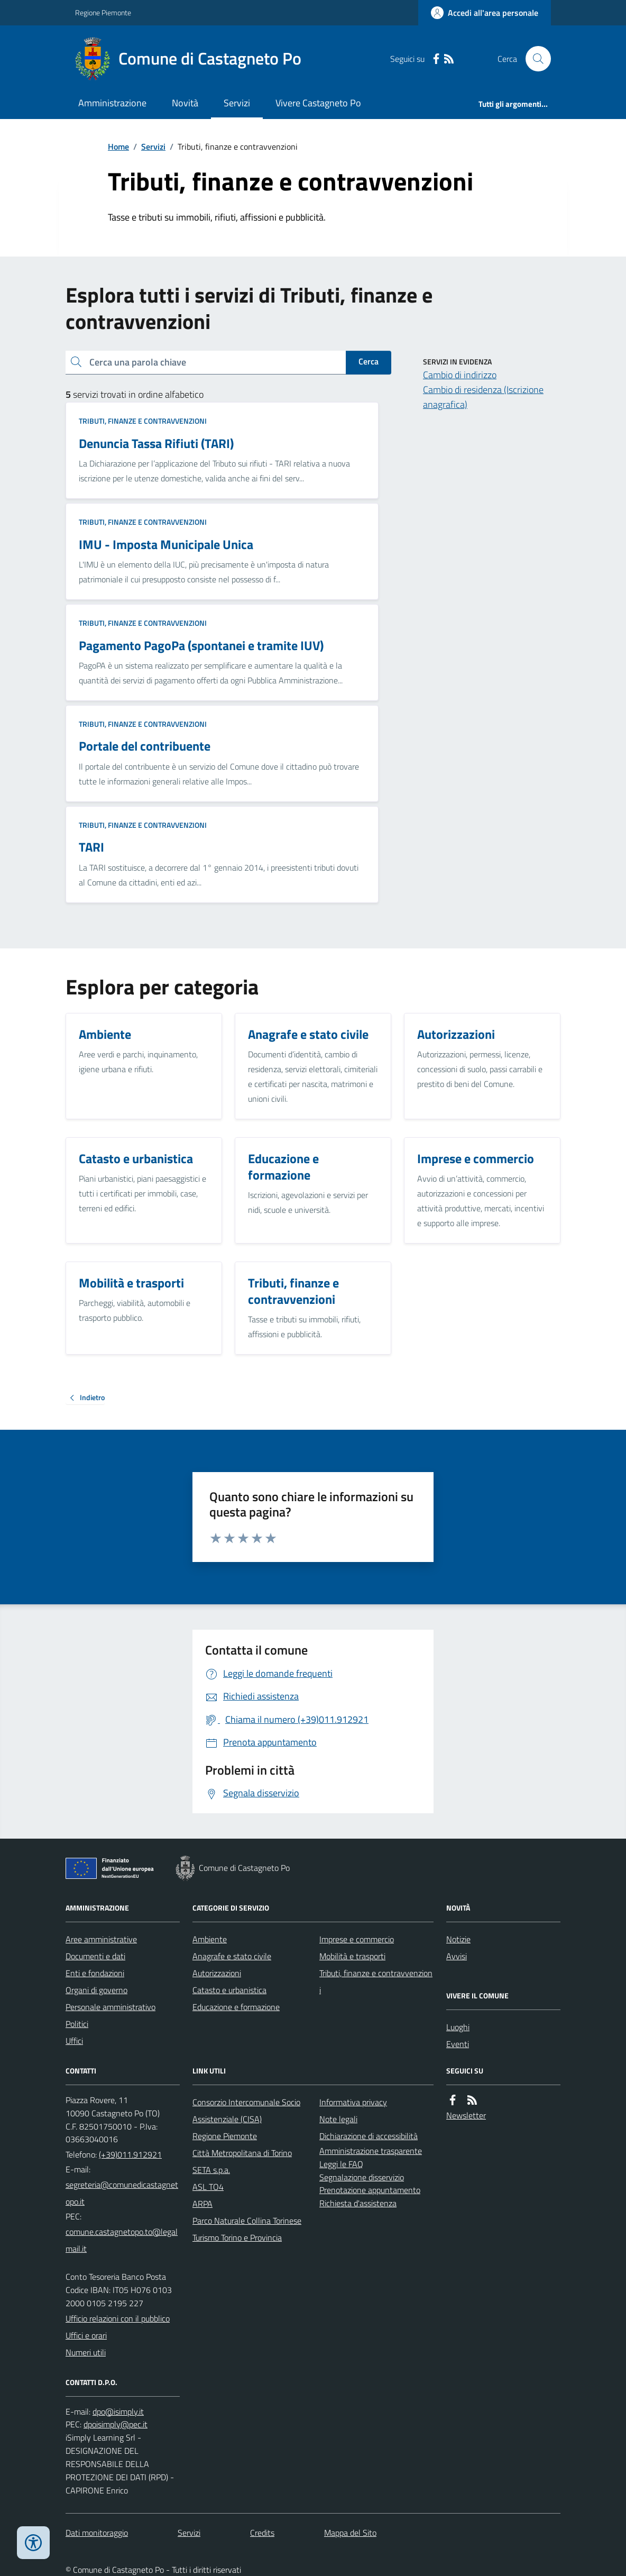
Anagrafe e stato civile (231, 1956)
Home (118, 146)
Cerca (368, 361)
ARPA (202, 2203)
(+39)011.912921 (130, 2154)
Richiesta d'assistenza (358, 2203)
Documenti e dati (95, 1956)
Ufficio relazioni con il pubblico (118, 2318)
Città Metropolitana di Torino (242, 2152)
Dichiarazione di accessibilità (368, 2136)
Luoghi (458, 2027)
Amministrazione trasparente (370, 2150)
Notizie (458, 1939)
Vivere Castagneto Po (318, 103)
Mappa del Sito (350, 2532)
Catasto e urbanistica (229, 1990)
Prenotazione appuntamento (369, 2190)
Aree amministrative (101, 1939)
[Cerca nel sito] (534, 58)
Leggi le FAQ (341, 2164)
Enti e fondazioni (95, 1973)
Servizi (237, 103)
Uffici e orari (86, 2335)
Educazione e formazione (236, 2006)
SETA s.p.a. (211, 2169)
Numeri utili (86, 2352)
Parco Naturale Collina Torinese (246, 2220)
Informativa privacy (353, 2102)
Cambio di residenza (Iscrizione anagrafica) (483, 397)
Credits (262, 2532)
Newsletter (466, 2115)
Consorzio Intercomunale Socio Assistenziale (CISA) (246, 2110)
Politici (77, 2023)
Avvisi (456, 1956)
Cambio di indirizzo (459, 375)
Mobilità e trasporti (352, 1956)
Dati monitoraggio (97, 2532)
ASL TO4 (208, 2186)
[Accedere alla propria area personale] (484, 12)
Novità (185, 103)
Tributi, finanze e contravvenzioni (143, 420)
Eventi (457, 2044)
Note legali (338, 2119)
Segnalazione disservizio (361, 2177)
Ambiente (209, 1939)
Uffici (74, 2040)
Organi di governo (96, 1990)
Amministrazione (112, 103)
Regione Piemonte (103, 12)
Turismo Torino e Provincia (237, 2237)
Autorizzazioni (216, 1973)
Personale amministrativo (110, 2006)
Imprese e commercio (356, 1939)
